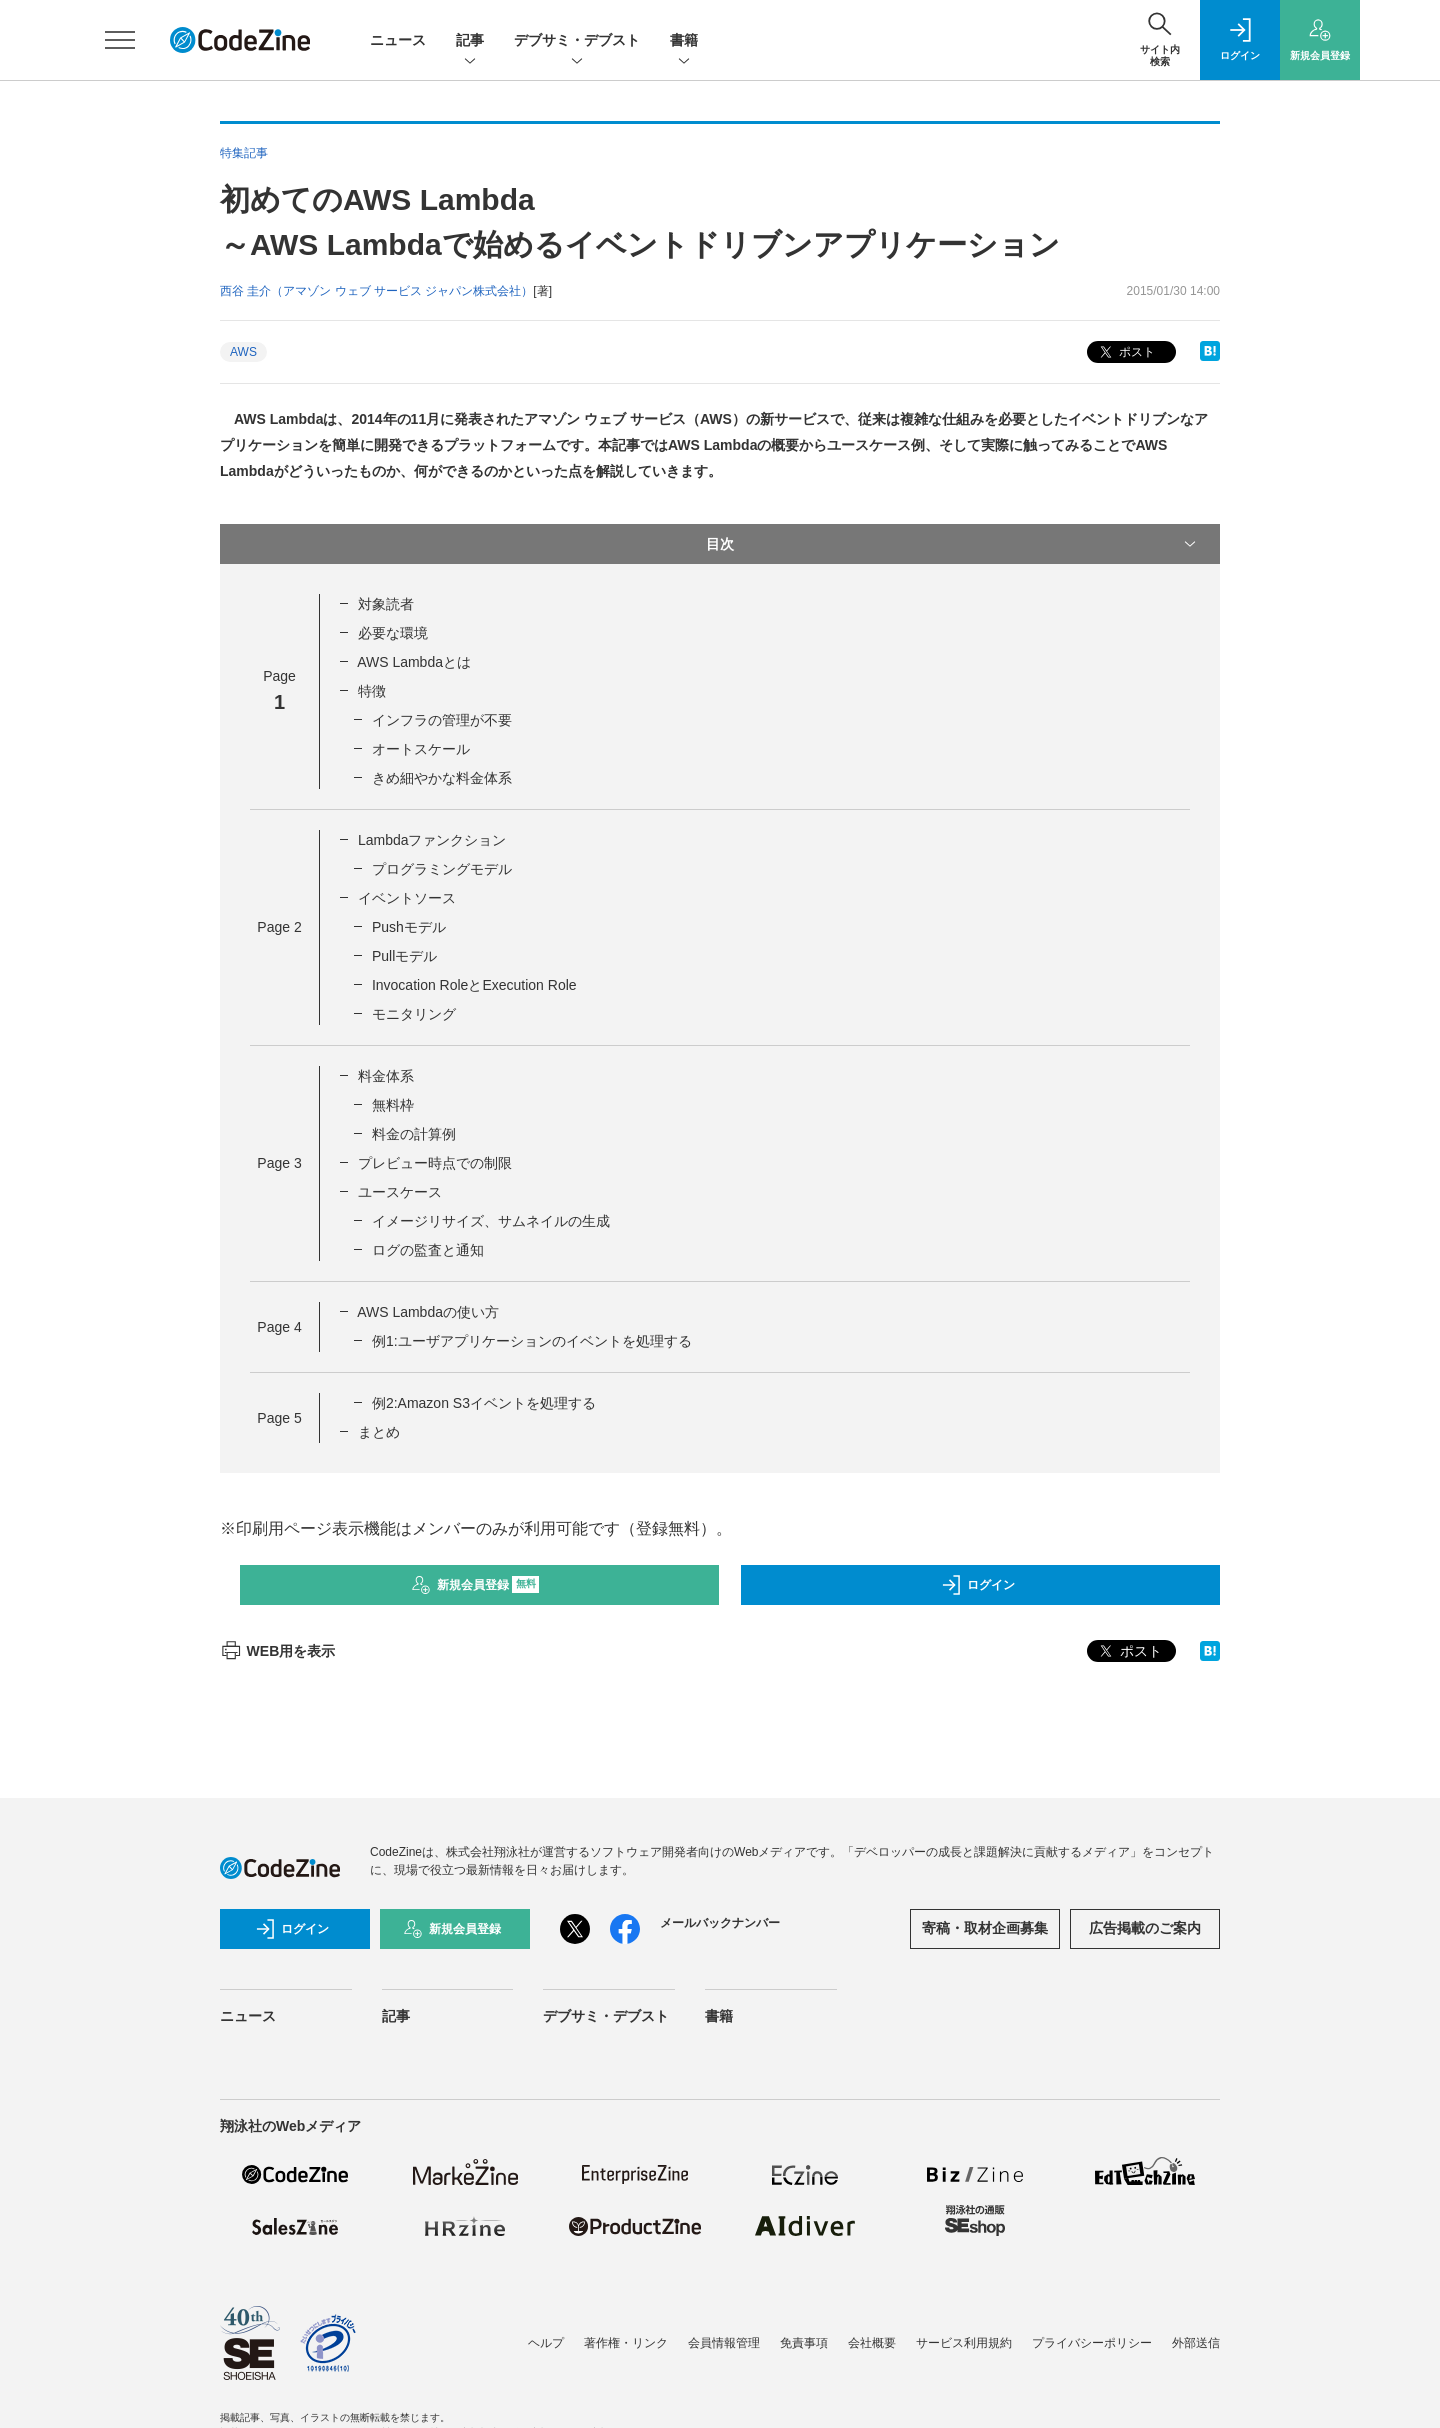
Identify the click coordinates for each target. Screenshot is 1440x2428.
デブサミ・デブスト (577, 41)
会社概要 (872, 2343)
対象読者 (386, 604)
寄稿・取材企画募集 (985, 1928)
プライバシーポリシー (1092, 2343)
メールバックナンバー (720, 1923)
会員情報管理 (724, 2343)
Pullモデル (404, 956)
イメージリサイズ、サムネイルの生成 (491, 1221)
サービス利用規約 (964, 2343)
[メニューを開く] (120, 40)
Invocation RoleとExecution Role (474, 985)
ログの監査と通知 (428, 1250)
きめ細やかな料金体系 (442, 778)
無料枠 (393, 1105)
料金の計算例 (414, 1134)
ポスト (1125, 352)
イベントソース (407, 898)
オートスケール (421, 749)
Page (279, 927)
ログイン (978, 1585)
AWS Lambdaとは (414, 662)
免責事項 (804, 2343)
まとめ (379, 1432)
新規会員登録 (475, 1585)
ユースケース (400, 1192)
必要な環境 (393, 633)
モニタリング (414, 1014)
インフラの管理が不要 (442, 720)
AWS (243, 352)
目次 (953, 544)
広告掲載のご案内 (1145, 1928)
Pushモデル (409, 927)
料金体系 (386, 1076)
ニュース (398, 40)
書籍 (684, 41)
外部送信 (1196, 2343)
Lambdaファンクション (432, 840)
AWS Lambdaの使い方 (428, 1312)
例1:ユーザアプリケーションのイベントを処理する (532, 1341)
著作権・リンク (626, 2343)
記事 (470, 41)
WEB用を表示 (277, 1651)
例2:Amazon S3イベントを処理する (484, 1403)
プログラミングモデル (442, 869)
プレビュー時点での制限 (435, 1163)
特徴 (372, 691)
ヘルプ (546, 2343)
